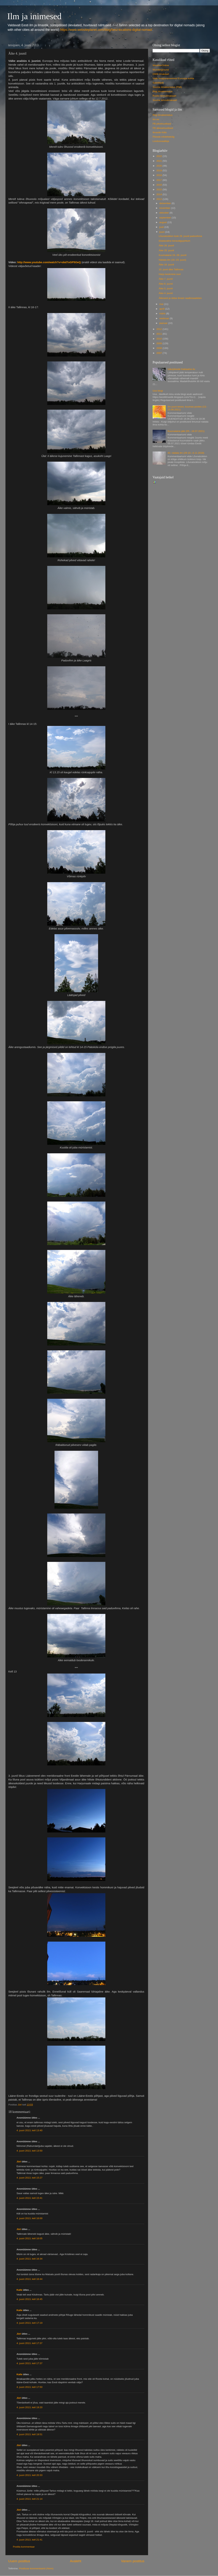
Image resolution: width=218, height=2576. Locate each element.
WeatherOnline (161, 65)
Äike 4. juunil (166, 293)
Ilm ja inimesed (34, 16)
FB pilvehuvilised (162, 123)
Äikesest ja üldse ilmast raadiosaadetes (180, 298)
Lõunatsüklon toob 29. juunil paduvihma (180, 236)
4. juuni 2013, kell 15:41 (30, 2198)
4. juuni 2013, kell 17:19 (30, 2323)
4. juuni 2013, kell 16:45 (30, 2299)
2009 (159, 343)
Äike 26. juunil (166, 245)
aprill (162, 308)
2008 (159, 348)
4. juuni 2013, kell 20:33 (30, 2475)
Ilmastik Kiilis (160, 132)
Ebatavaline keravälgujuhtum (174, 240)
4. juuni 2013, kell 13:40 (30, 2130)
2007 (159, 353)
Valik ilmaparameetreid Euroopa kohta (173, 78)
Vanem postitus (132, 2561)
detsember (165, 203)
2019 (159, 170)
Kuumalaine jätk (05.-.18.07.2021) (185, 431)
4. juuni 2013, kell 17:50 (30, 2387)
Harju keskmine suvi (170, 274)
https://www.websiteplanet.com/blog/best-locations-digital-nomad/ (106, 30)
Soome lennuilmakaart (165, 100)
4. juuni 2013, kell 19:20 (30, 2407)
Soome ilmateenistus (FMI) (167, 87)
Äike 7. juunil (166, 279)
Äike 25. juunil (166, 250)
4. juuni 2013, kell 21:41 (30, 2539)
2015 (159, 189)
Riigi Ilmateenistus (163, 91)
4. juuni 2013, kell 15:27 (30, 2177)
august (163, 222)
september (165, 217)
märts (162, 313)
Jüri (19, 2161)
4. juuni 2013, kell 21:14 (30, 2499)
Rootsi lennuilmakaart (164, 95)
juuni (162, 232)
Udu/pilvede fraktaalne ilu (181, 369)
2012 (159, 329)
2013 (159, 199)
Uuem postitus (19, 2561)
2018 (159, 175)
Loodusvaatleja (161, 141)
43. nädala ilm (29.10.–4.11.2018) (185, 453)
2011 (159, 333)
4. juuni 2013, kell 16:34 (30, 2258)
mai (161, 304)
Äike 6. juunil (166, 283)
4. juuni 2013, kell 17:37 (30, 2343)
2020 (159, 165)
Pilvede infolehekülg (163, 136)
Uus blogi (158, 390)
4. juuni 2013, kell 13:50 (30, 2150)
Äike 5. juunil (166, 288)
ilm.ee (156, 119)
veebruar (164, 318)
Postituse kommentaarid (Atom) (36, 2568)
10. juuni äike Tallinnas (171, 269)
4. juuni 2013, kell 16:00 (30, 2218)
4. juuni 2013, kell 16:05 (30, 2238)
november (165, 208)
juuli (161, 227)
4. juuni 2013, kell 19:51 (30, 2434)
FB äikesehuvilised (163, 128)
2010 (159, 338)
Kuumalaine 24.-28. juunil (172, 255)
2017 (159, 180)
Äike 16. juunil (166, 264)
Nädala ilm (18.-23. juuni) (172, 259)
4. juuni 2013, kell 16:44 (30, 2279)
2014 (159, 194)
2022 (159, 156)
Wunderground (161, 69)
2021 (159, 161)
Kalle (19, 2290)
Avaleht (75, 2561)
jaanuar (163, 323)
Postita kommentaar (24, 2546)
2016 (159, 184)
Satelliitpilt (158, 82)
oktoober (164, 212)
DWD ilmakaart (161, 74)
